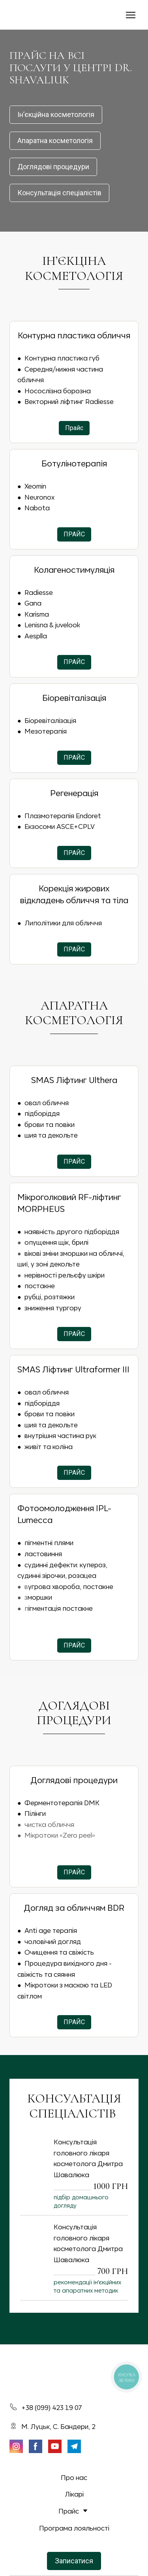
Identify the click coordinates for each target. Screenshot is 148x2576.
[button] (55, 115)
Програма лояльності (74, 2527)
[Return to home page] (31, 15)
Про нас (74, 2477)
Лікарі (74, 2493)
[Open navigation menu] (131, 15)
